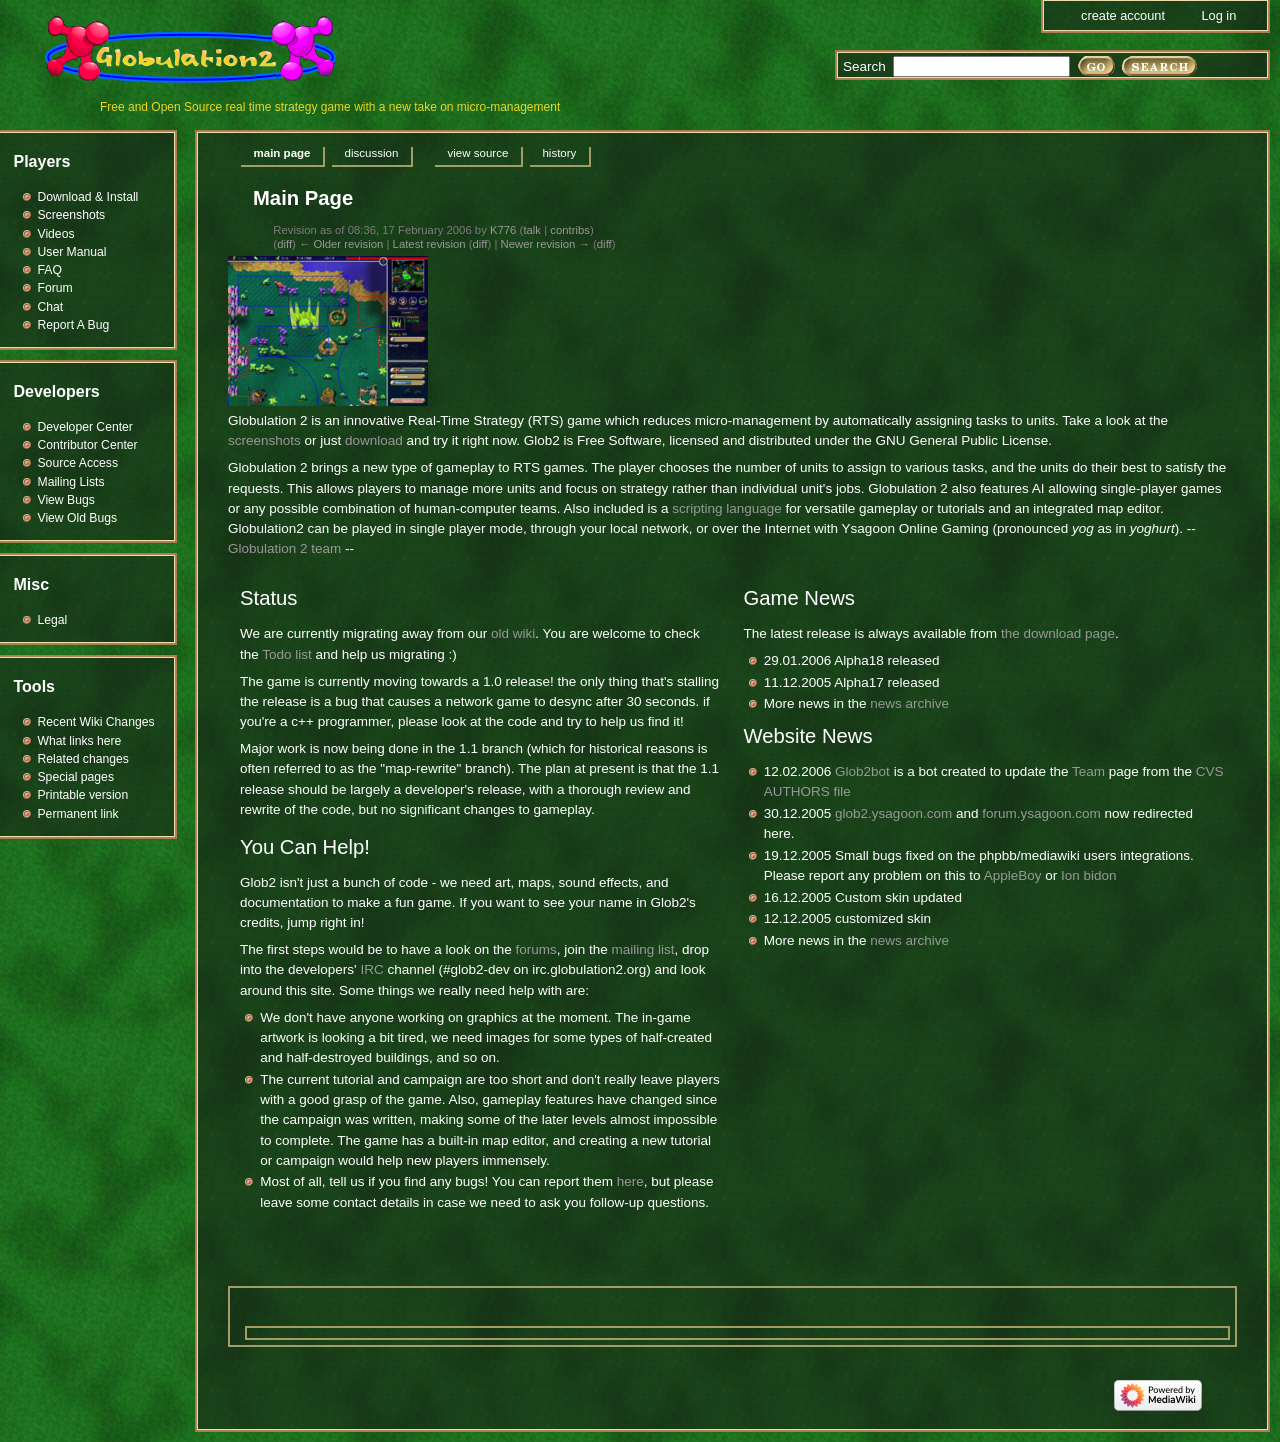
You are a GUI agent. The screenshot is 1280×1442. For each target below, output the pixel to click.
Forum (55, 288)
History (559, 153)
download (374, 440)
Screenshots (72, 215)
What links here (80, 741)
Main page (282, 153)
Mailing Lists (71, 482)
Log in (1218, 15)
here (630, 1181)
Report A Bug (74, 325)
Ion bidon (1089, 875)
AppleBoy (1013, 875)
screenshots (264, 440)
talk (532, 230)
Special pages (76, 777)
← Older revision (341, 244)
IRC (371, 969)
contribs (570, 230)
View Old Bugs (78, 518)
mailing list (642, 949)
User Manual (72, 252)
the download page (1058, 633)
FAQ (50, 270)
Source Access (78, 463)
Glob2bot (862, 771)
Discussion (372, 153)
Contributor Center (88, 445)
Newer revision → (544, 244)
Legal (53, 620)
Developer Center (85, 427)
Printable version (83, 795)
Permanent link (78, 814)
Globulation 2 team (284, 548)
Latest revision (429, 244)
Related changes (83, 759)
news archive (909, 703)
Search (864, 66)
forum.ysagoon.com (1041, 813)
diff (284, 244)
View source (477, 153)
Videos (56, 234)
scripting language (727, 508)
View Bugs (66, 500)
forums (535, 949)
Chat (51, 307)
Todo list (287, 654)
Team (1088, 771)
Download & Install (88, 197)
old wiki (513, 633)
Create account (1123, 15)
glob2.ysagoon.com (893, 813)
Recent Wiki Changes (96, 722)
